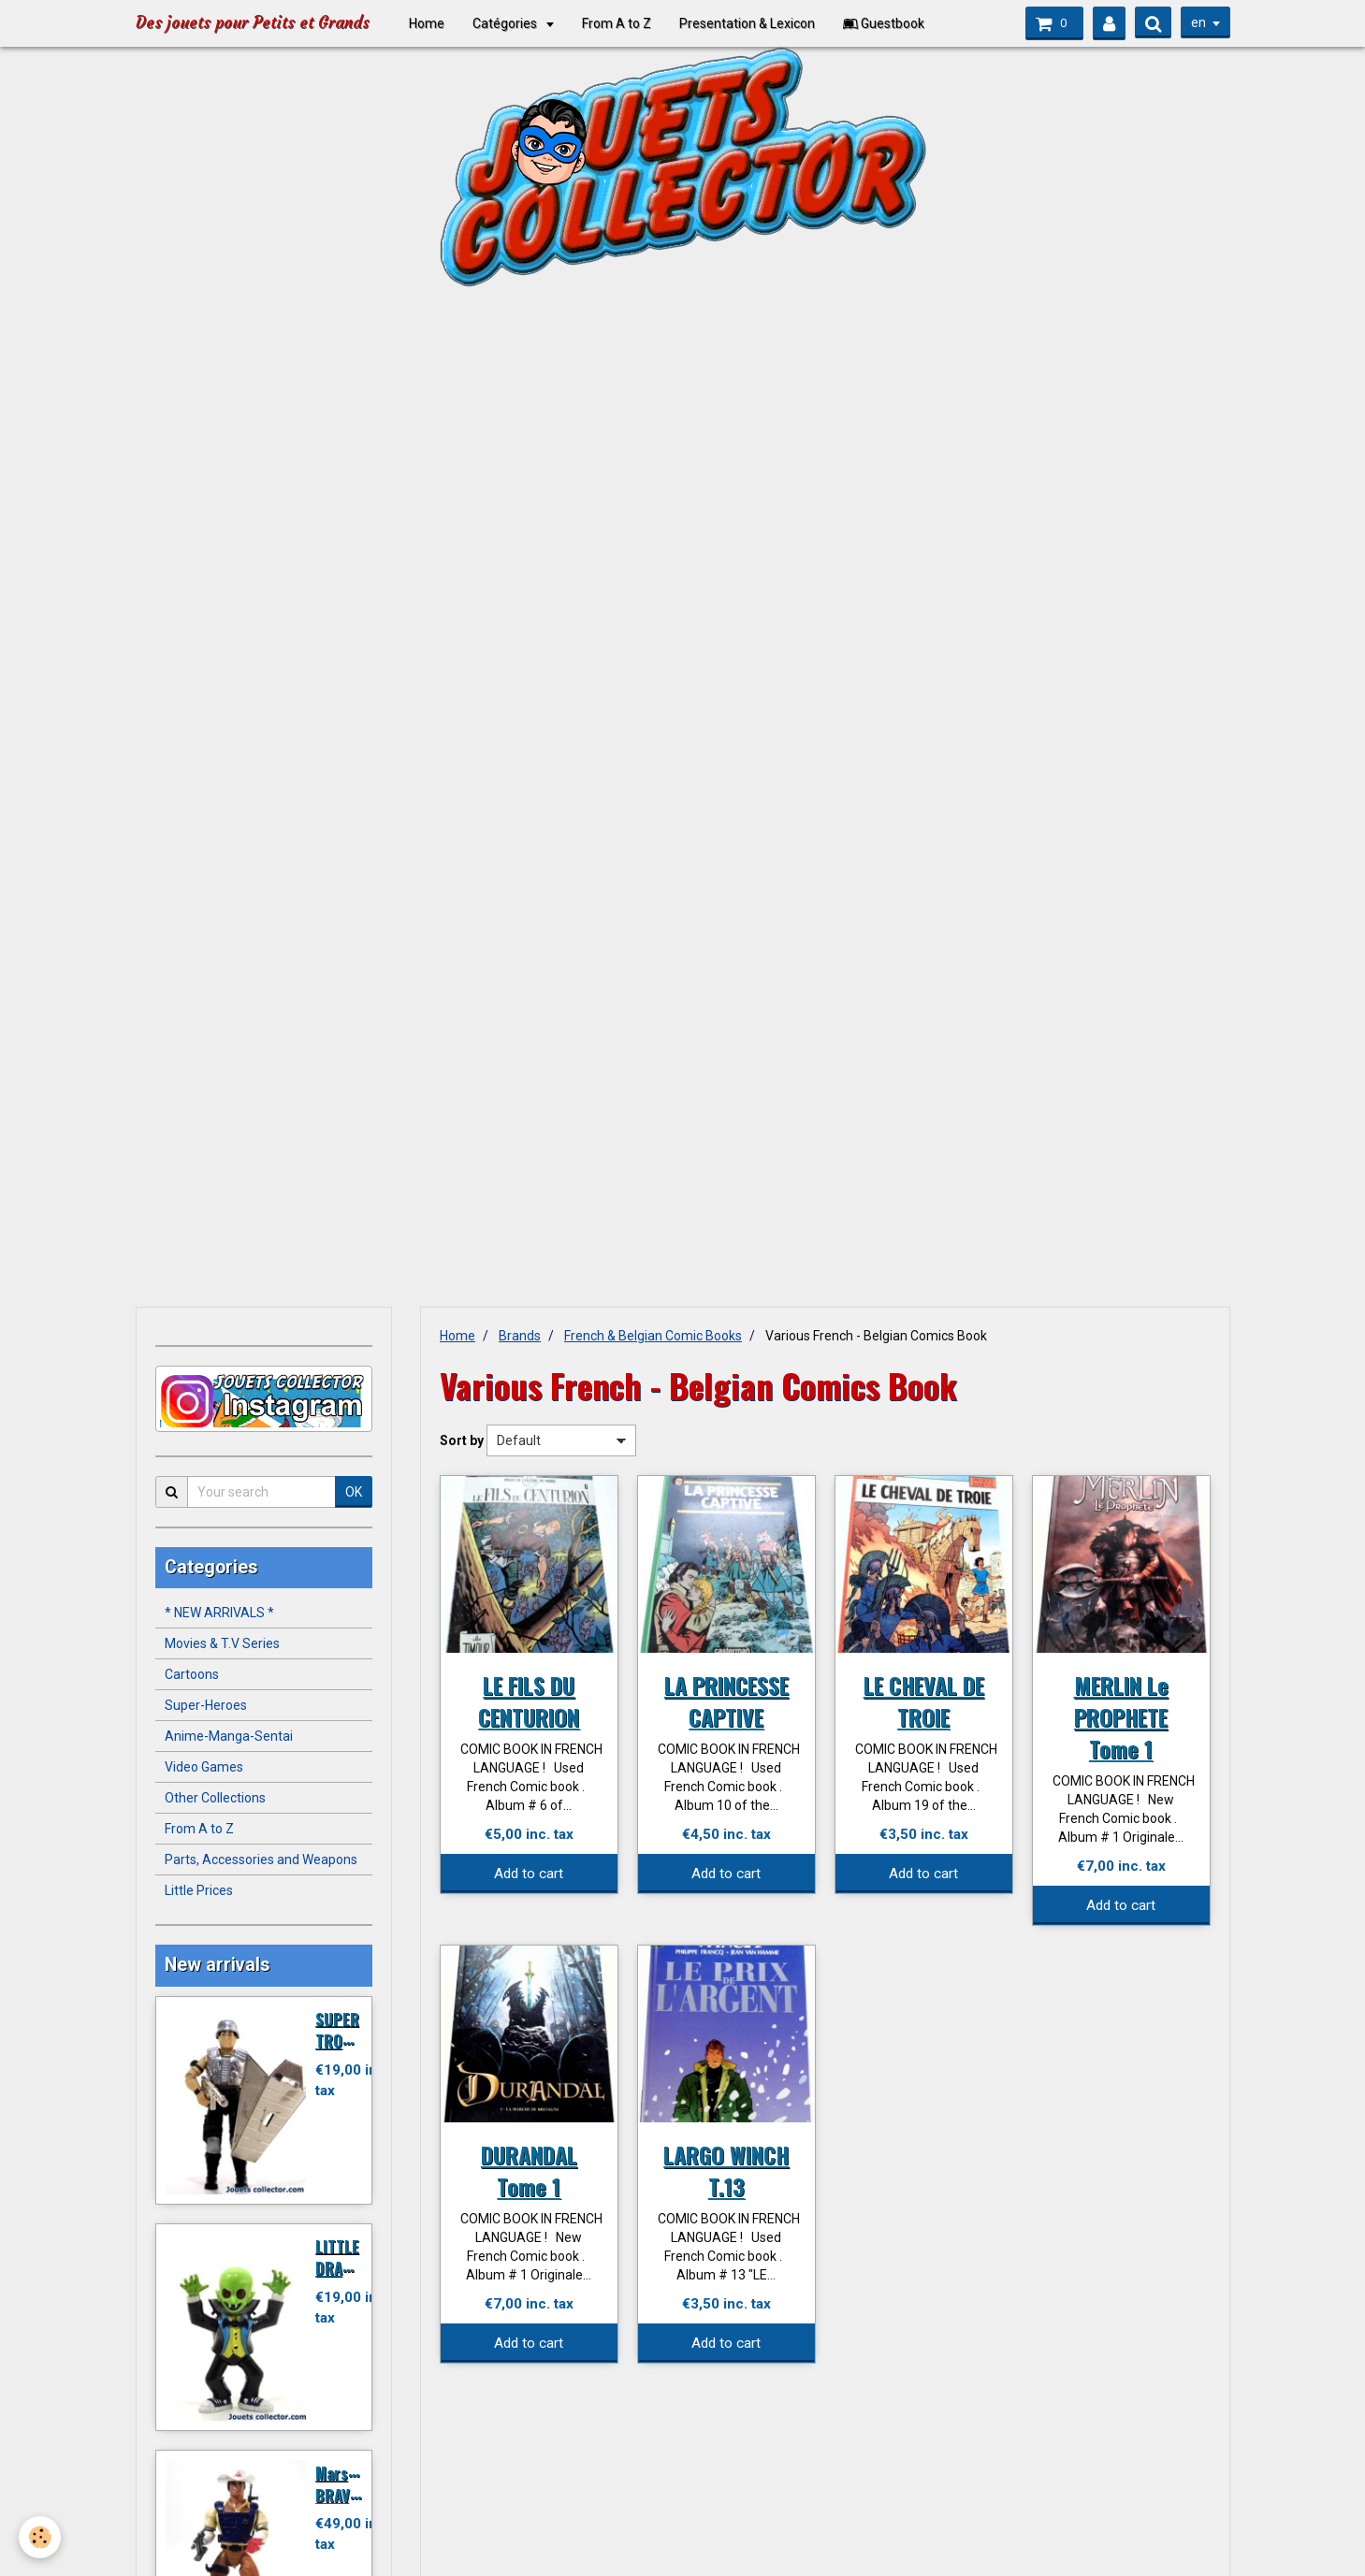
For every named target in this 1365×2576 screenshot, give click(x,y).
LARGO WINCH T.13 (726, 2170)
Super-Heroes (206, 1705)
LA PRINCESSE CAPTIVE (726, 1700)
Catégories (512, 23)
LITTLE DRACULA (346, 2256)
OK (353, 1491)
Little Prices (199, 1890)
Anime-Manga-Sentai (229, 1736)
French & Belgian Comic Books (653, 1335)
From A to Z (623, 23)
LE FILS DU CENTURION (528, 1700)
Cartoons (192, 1674)
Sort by (462, 1440)
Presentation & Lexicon (753, 23)
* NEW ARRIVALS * (219, 1612)
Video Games (204, 1766)
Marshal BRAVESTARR (357, 2484)
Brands (520, 1335)
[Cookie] (40, 2537)
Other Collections (215, 1797)
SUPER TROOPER (346, 2029)
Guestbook (890, 23)
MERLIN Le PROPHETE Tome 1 (1121, 1716)
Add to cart (528, 1873)
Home (433, 23)
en (1198, 22)
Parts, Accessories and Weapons (261, 1859)
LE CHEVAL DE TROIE (924, 1700)
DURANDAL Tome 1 (529, 2170)
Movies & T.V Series (222, 1643)
